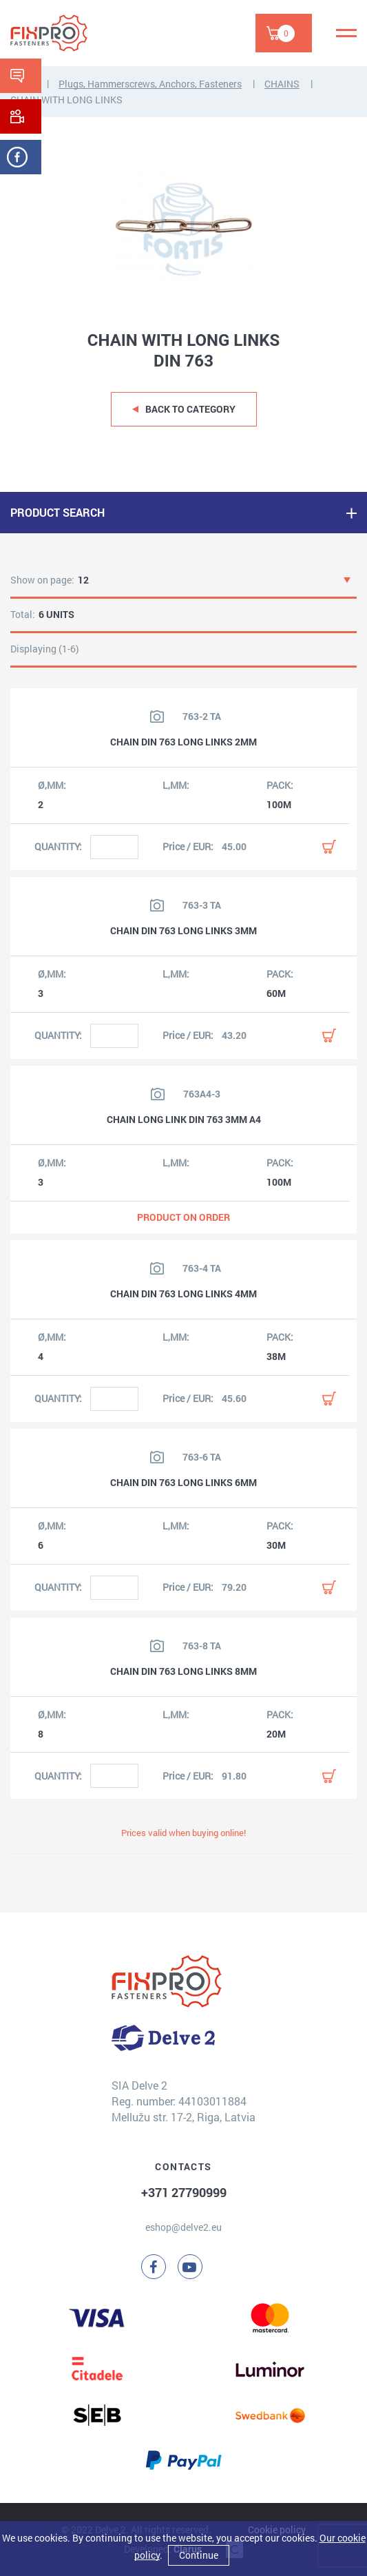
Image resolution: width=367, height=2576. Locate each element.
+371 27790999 (184, 2192)
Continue (198, 2555)
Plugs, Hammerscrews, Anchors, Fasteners (150, 83)
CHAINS (282, 83)
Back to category (190, 408)
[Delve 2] (58, 33)
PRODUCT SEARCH (57, 512)
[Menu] (346, 33)
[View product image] (157, 716)
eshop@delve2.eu (183, 2227)
